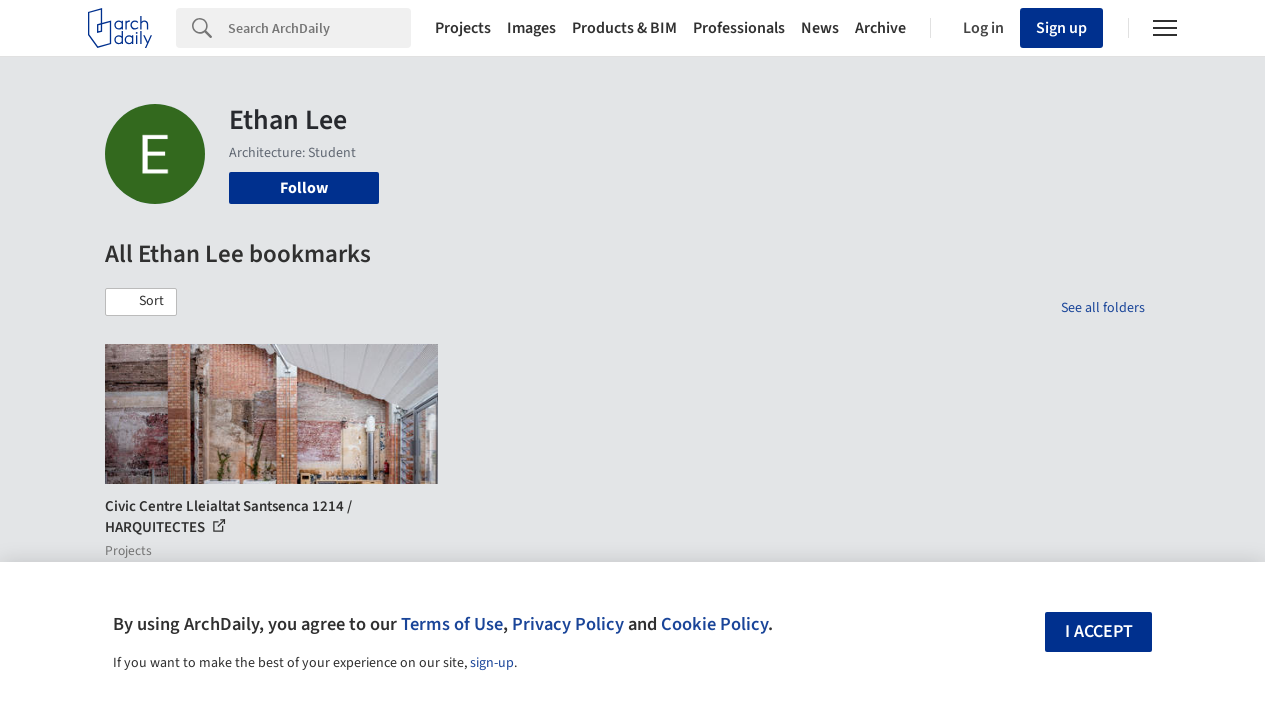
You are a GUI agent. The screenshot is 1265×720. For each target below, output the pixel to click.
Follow (304, 188)
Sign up (1061, 28)
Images (531, 28)
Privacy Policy (568, 624)
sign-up (492, 663)
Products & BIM (624, 28)
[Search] (319, 28)
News (820, 28)
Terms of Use (452, 624)
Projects (463, 28)
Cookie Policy (714, 624)
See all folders (1103, 308)
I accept (1099, 631)
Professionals (739, 28)
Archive (880, 28)
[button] (141, 302)
